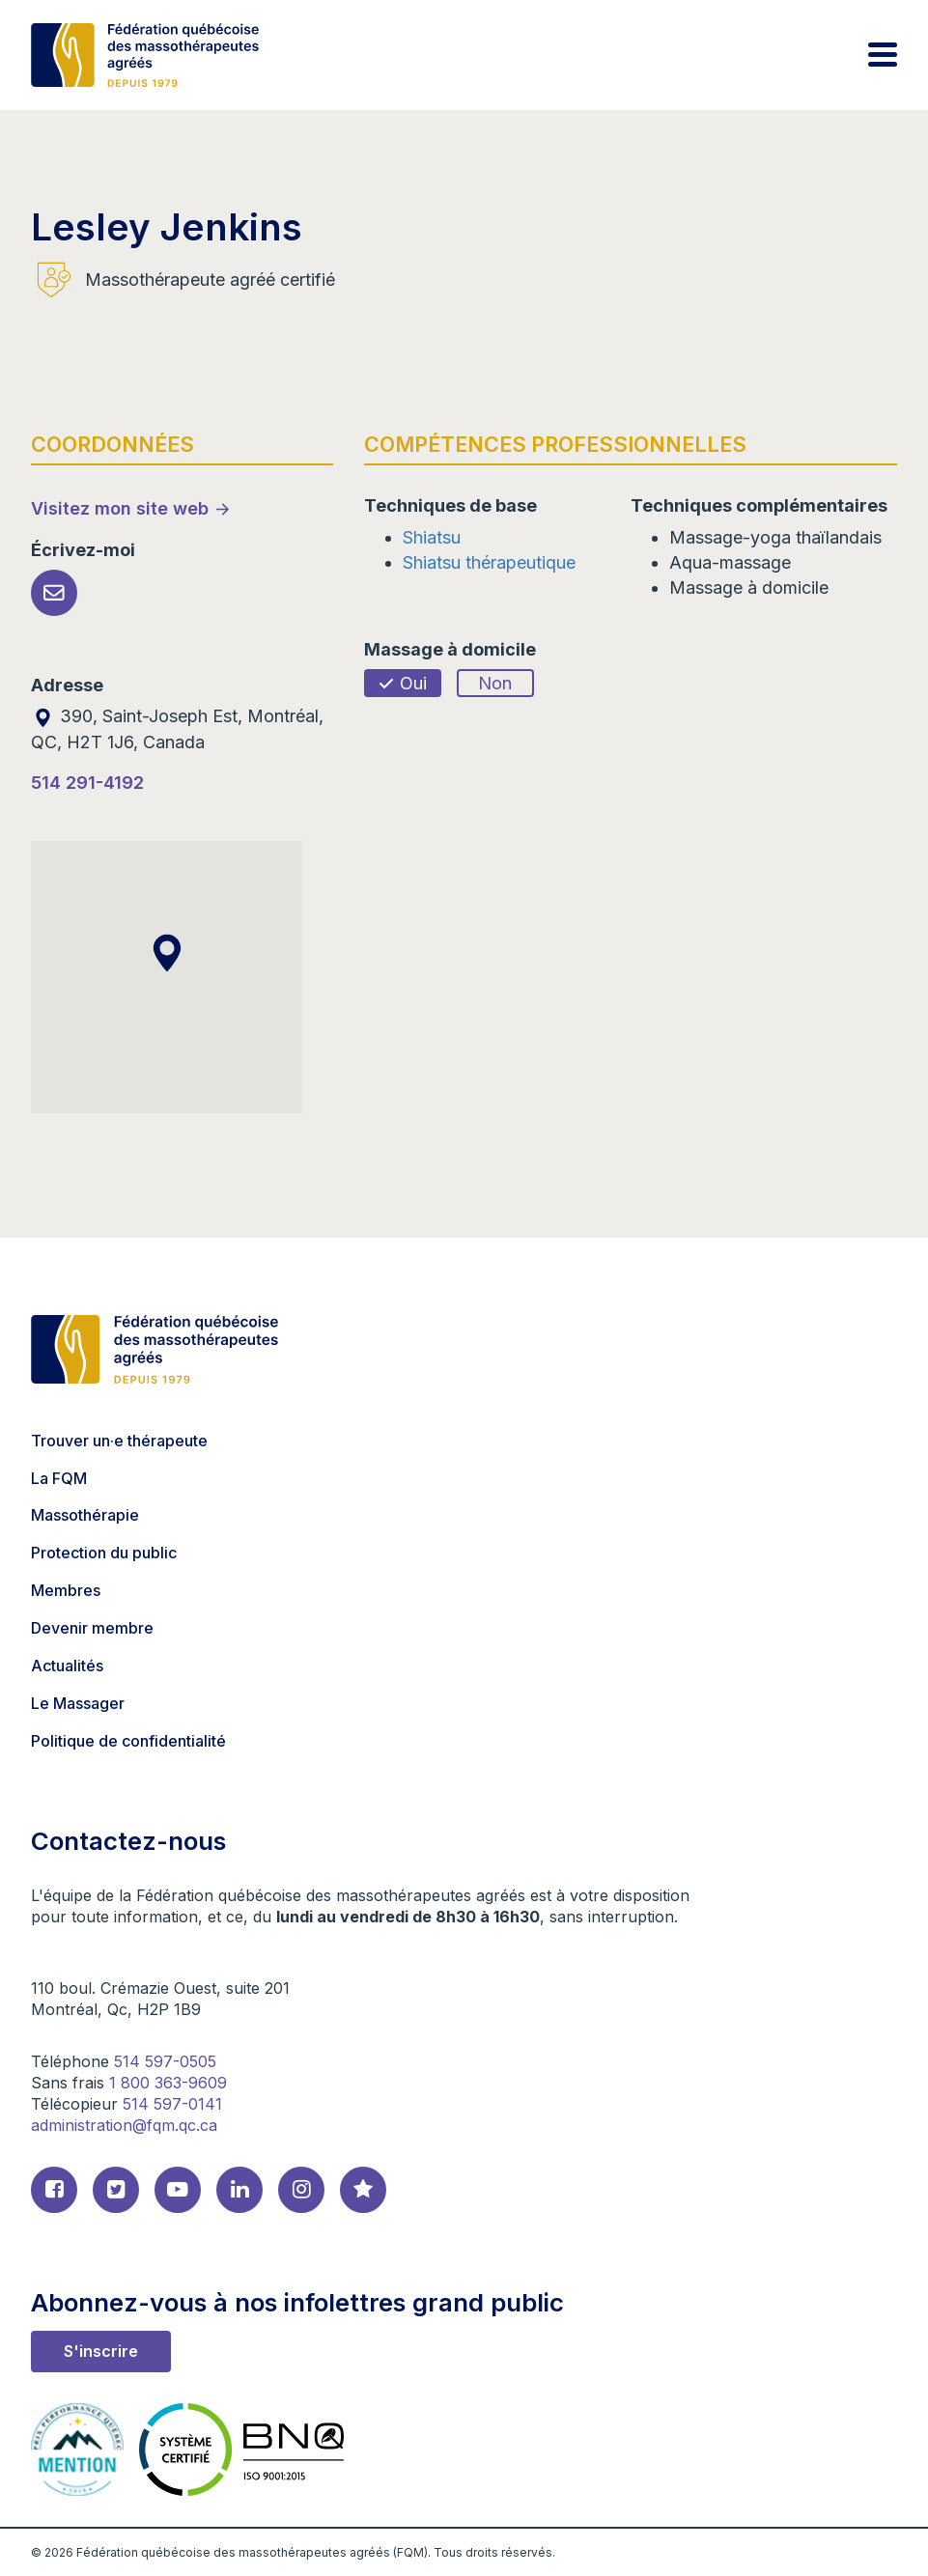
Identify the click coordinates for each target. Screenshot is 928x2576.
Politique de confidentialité (128, 1740)
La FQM (59, 1478)
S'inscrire (101, 2351)
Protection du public (104, 1552)
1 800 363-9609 (168, 2082)
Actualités (67, 1665)
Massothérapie (85, 1515)
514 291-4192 (87, 782)
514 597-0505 (165, 2061)
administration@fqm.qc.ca (124, 2125)
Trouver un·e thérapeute (119, 1440)
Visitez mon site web (120, 508)
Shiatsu (432, 537)
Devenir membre (92, 1628)
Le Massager (78, 1703)
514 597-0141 (172, 2104)
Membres (65, 1590)
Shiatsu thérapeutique (489, 562)
